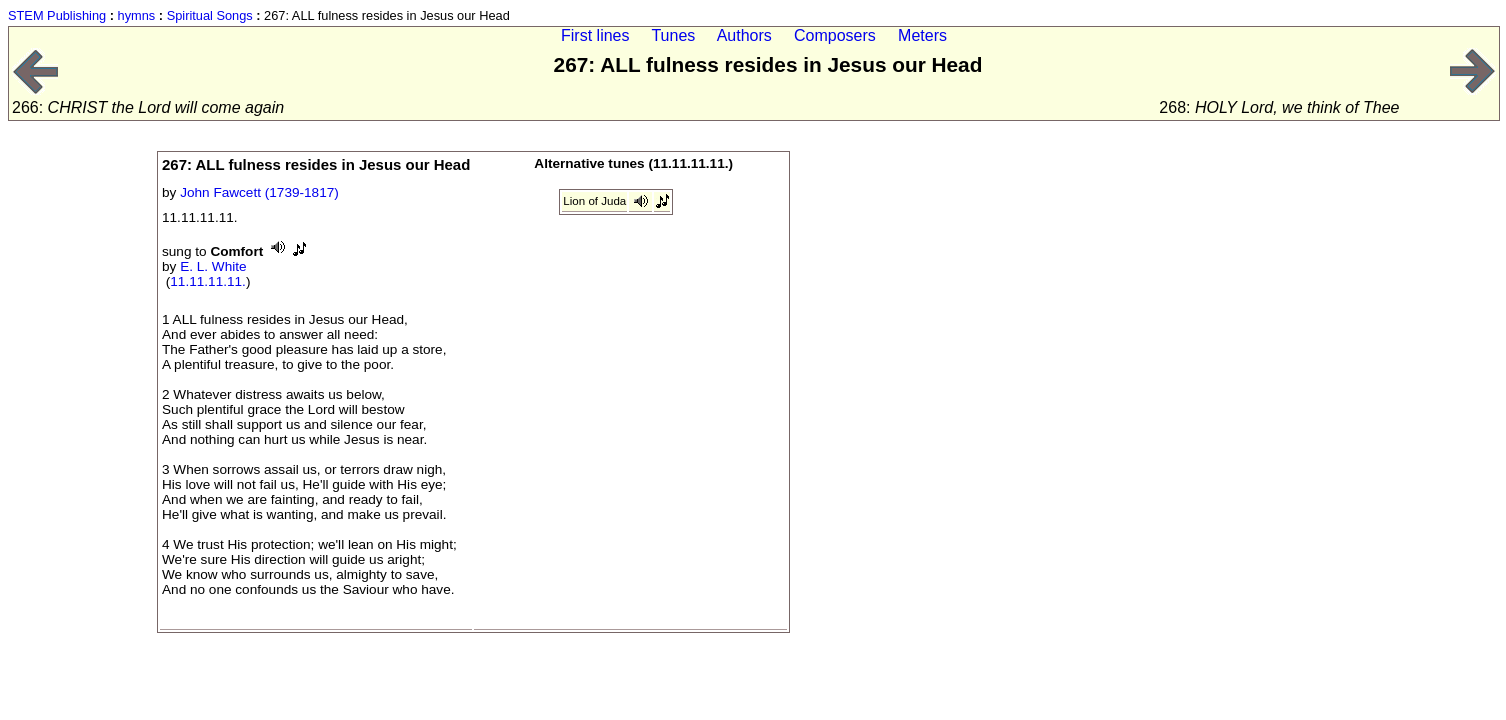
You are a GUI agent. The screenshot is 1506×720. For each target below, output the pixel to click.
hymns (137, 15)
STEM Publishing (57, 15)
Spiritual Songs (210, 15)
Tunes (673, 35)
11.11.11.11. (208, 281)
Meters (922, 35)
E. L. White (213, 266)
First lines (595, 35)
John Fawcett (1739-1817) (259, 192)
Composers (835, 35)
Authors (744, 35)
